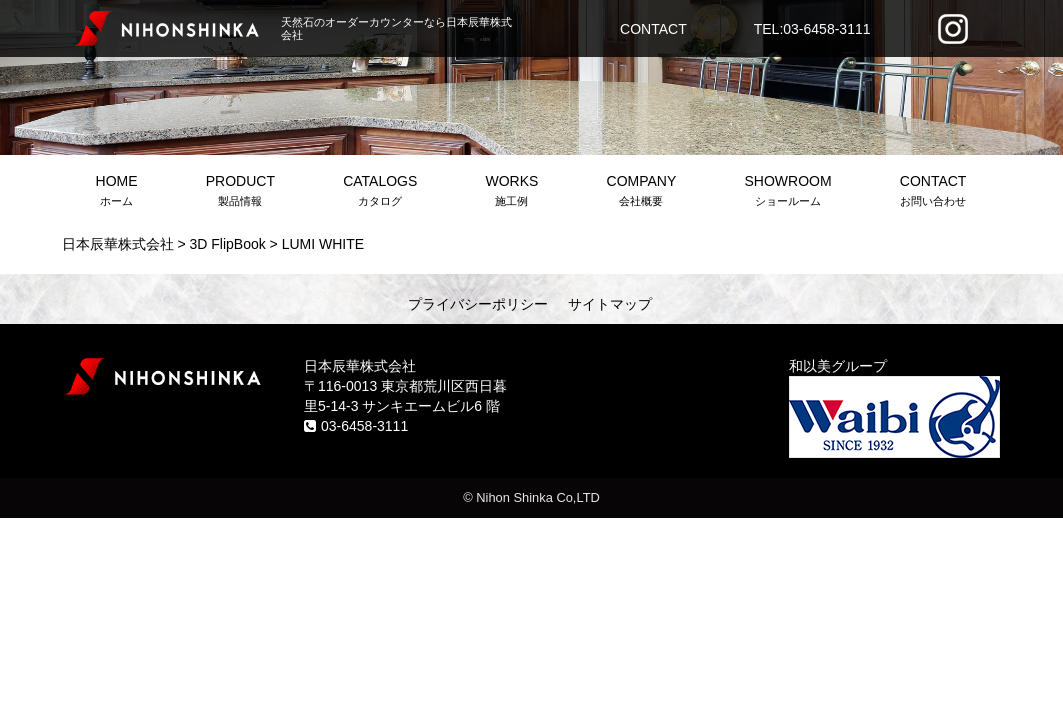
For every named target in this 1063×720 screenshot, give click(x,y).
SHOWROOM (787, 192)
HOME (117, 192)
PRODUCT (240, 192)
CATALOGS (380, 192)
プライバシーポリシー (478, 304)
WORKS (511, 192)
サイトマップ (610, 304)
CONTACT (653, 29)
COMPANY (641, 192)
